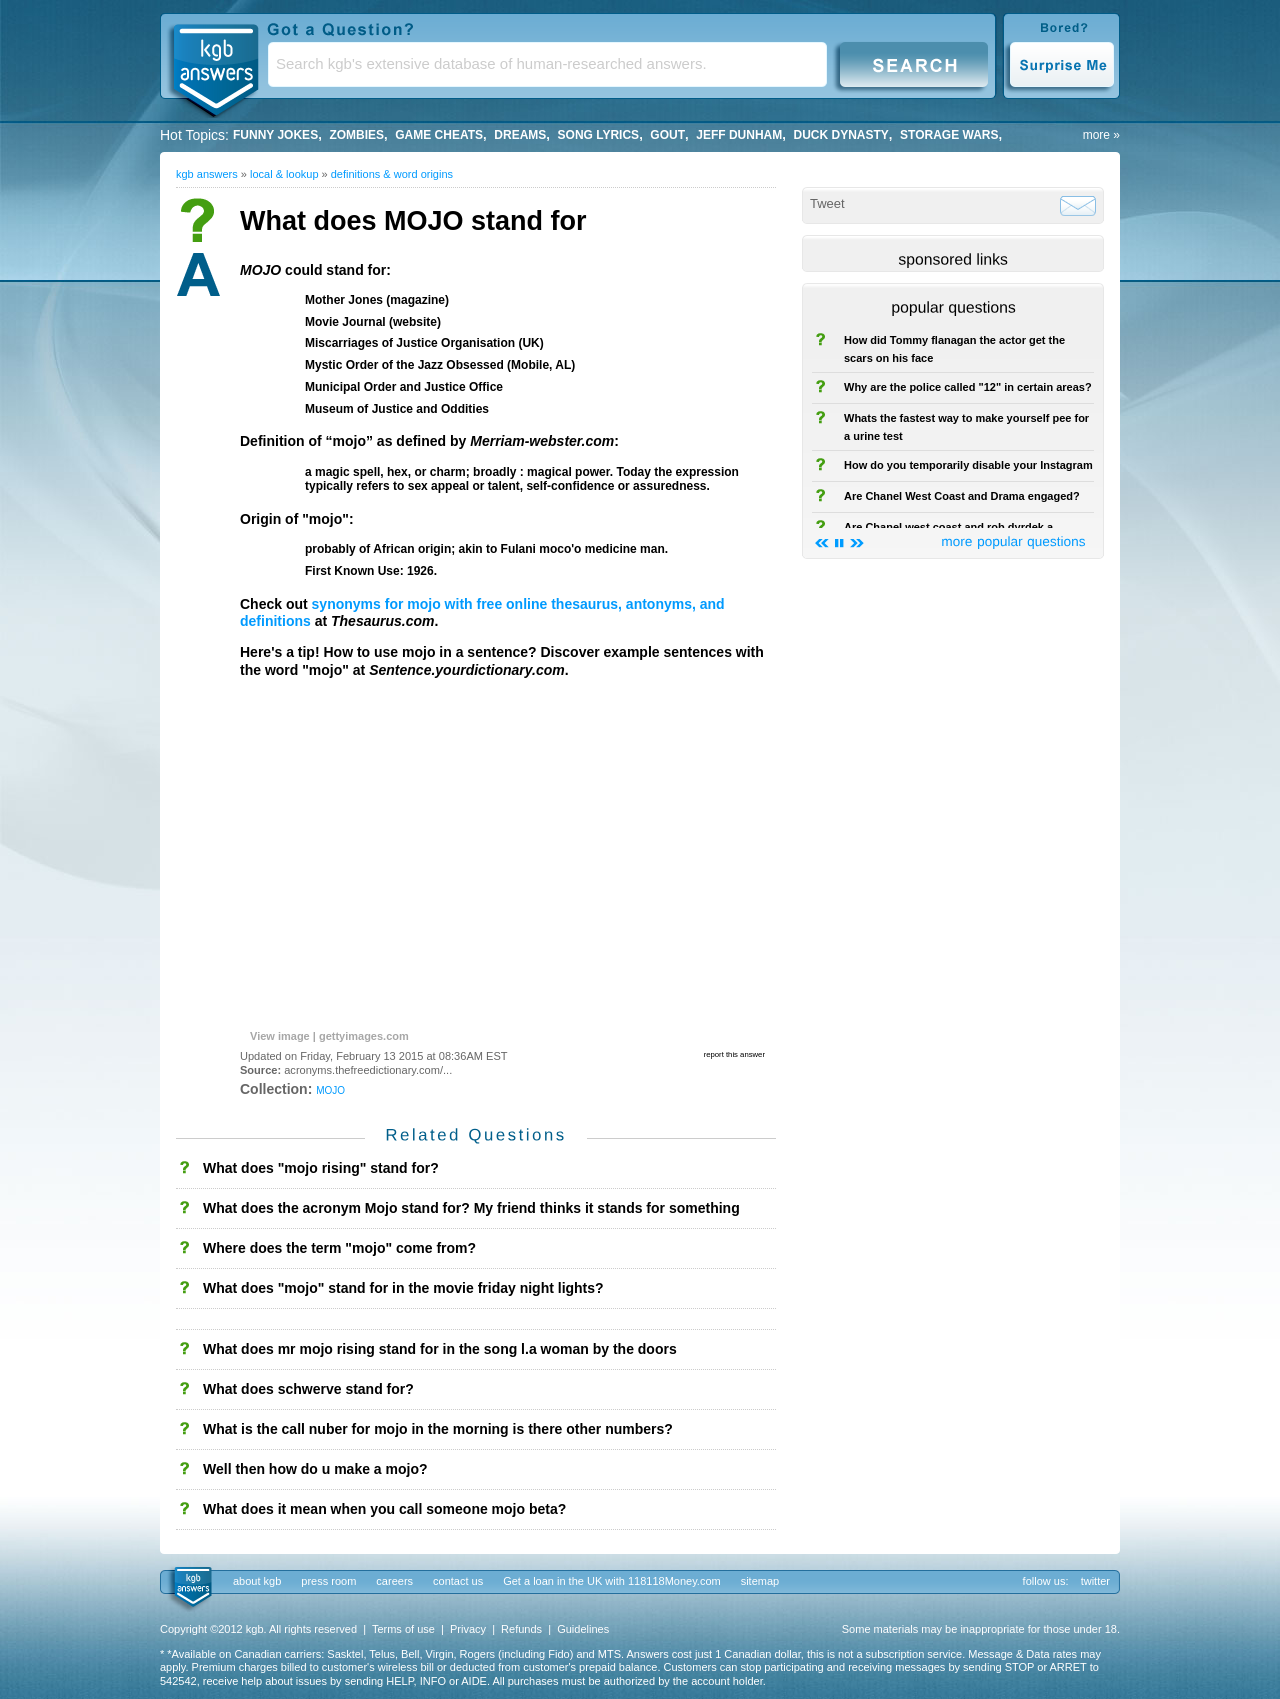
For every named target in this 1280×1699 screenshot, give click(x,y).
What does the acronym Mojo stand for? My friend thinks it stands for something (471, 1208)
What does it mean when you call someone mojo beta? (384, 1509)
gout (667, 135)
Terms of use (403, 1629)
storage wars (949, 135)
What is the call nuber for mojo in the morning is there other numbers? (438, 1429)
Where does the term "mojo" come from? (339, 1248)
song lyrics (599, 135)
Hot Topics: (194, 135)
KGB (215, 66)
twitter (1095, 1581)
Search (914, 63)
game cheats (439, 135)
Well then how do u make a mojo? (315, 1469)
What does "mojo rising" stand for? (321, 1168)
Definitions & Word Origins (392, 174)
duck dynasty (841, 135)
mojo (330, 1089)
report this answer (734, 1054)
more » (1101, 135)
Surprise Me (1061, 63)
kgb (191, 1588)
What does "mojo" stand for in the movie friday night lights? (403, 1288)
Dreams (520, 135)
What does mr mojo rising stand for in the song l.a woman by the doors (440, 1349)
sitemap (760, 1581)
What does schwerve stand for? (308, 1389)
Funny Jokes (275, 135)
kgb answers (207, 174)
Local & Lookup (284, 174)
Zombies (356, 135)
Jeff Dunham (739, 135)
